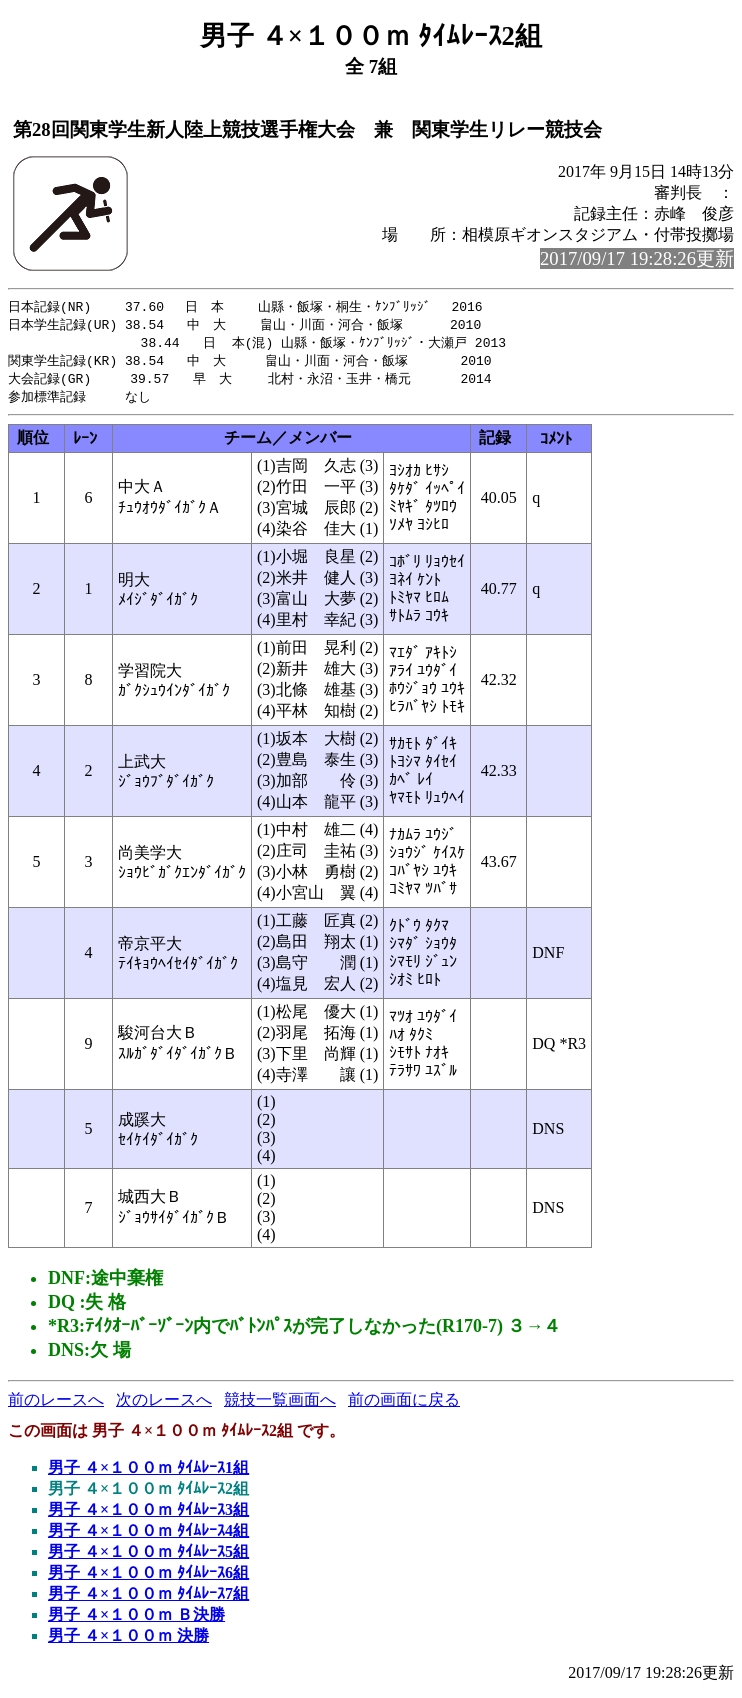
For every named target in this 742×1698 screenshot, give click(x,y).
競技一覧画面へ (280, 1405)
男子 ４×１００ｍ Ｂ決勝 (136, 1620)
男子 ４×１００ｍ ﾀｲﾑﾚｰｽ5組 (148, 1557)
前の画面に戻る (404, 1405)
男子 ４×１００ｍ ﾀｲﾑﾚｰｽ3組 (148, 1515)
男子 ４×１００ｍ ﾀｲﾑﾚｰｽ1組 (148, 1473)
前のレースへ (56, 1405)
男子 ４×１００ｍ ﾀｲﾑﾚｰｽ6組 (148, 1578)
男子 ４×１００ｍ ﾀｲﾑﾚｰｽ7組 (148, 1599)
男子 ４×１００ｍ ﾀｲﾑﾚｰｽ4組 (148, 1536)
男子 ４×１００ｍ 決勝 (128, 1641)
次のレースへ (164, 1405)
